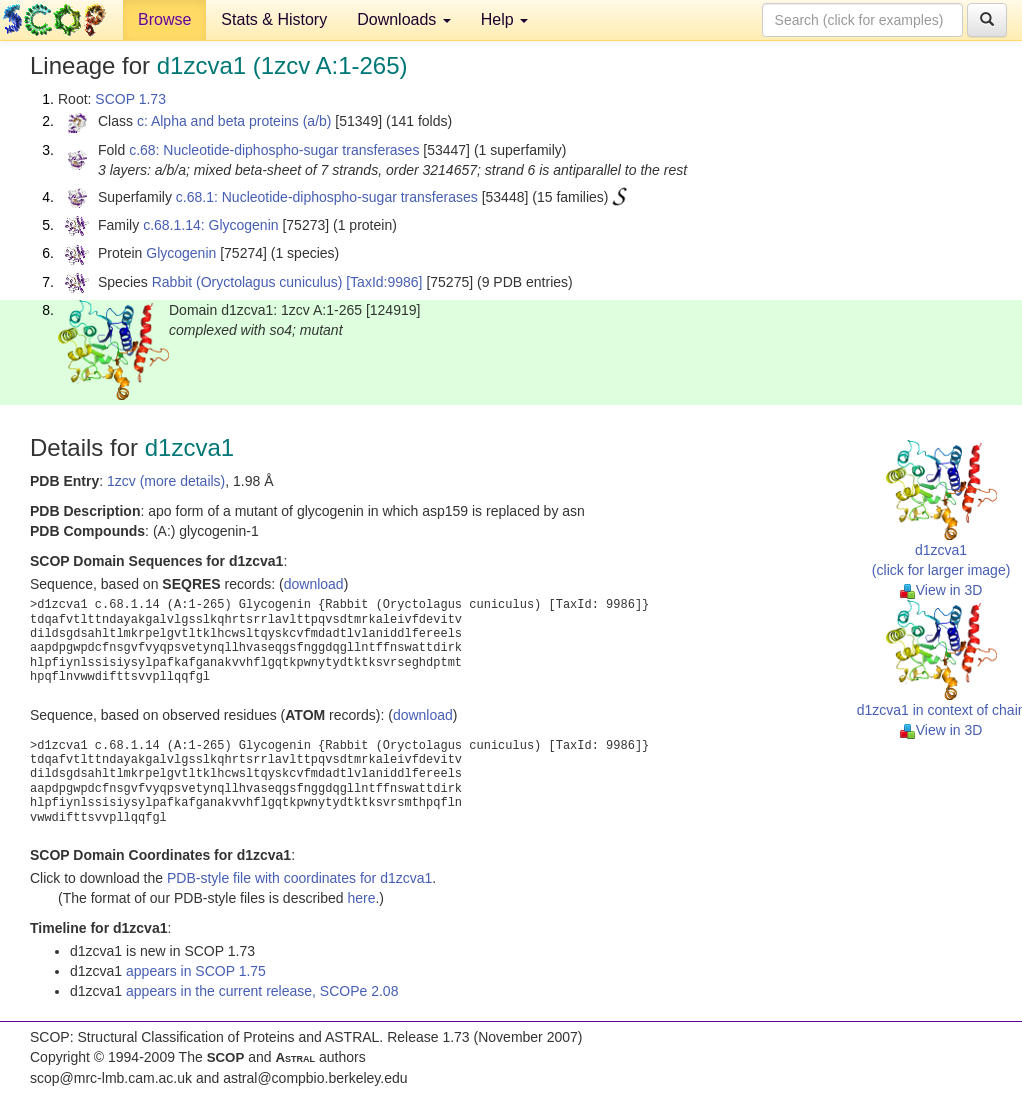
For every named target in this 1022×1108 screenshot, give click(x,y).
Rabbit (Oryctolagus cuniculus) (247, 282)
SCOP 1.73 (130, 99)
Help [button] (504, 19)
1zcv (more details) (166, 481)
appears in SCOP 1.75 (196, 971)
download (314, 584)
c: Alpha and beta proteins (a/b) (234, 121)
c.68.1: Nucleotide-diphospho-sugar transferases (327, 197)
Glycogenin (181, 253)
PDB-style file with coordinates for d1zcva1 (299, 878)
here (361, 898)
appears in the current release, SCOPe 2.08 (262, 991)
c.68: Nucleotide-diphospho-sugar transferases (274, 150)
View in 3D (941, 590)
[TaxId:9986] (384, 282)
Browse (164, 19)
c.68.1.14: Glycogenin (210, 225)
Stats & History (274, 19)
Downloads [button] (404, 19)
